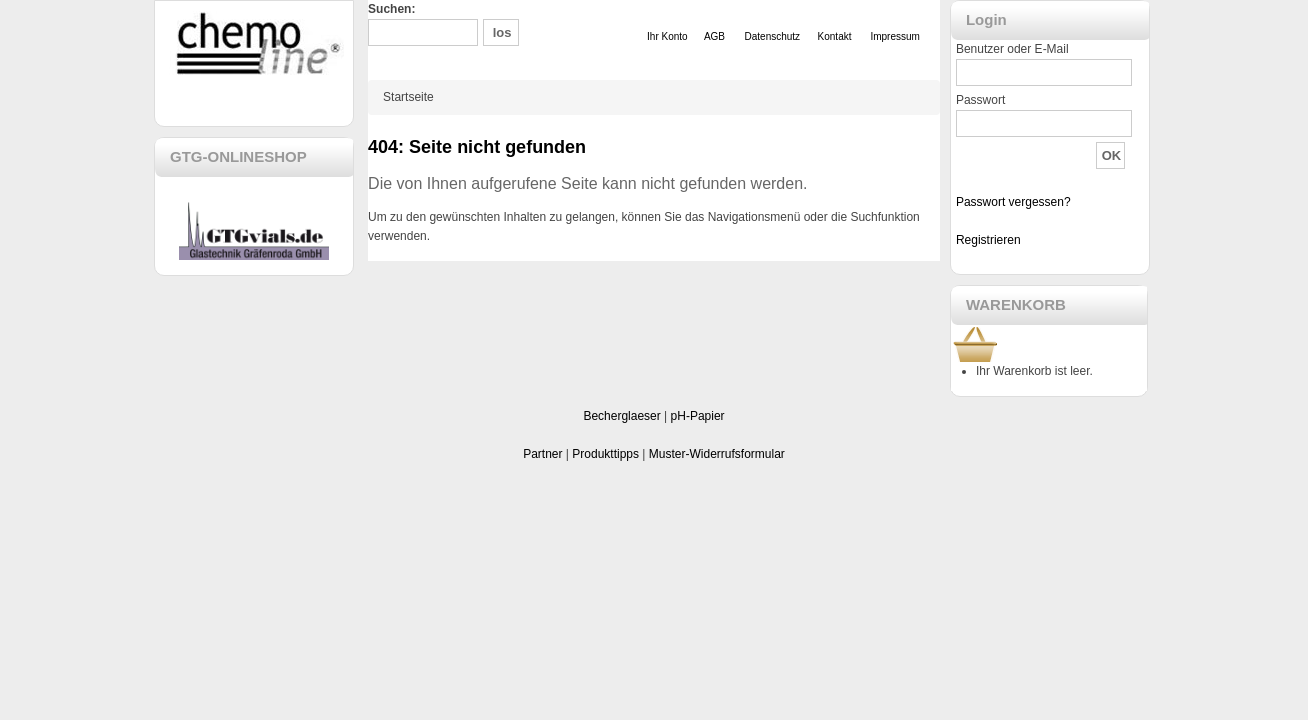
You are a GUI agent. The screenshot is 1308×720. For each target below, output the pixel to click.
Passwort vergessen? (1013, 202)
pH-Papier (698, 416)
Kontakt (835, 36)
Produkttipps (605, 454)
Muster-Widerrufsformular (717, 454)
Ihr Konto (667, 36)
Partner (542, 454)
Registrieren (988, 240)
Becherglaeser (621, 416)
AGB (714, 36)
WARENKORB (1016, 304)
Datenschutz (773, 36)
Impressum (894, 36)
